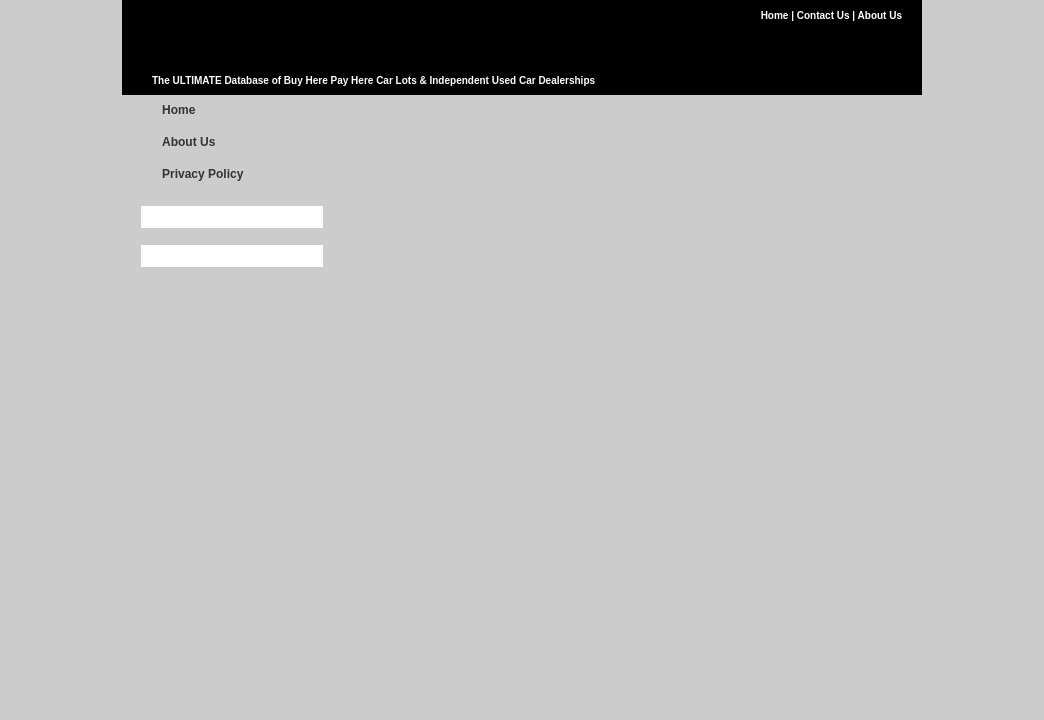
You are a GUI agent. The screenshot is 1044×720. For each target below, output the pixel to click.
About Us (880, 15)
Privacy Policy (202, 174)
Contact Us (825, 15)
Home (776, 15)
